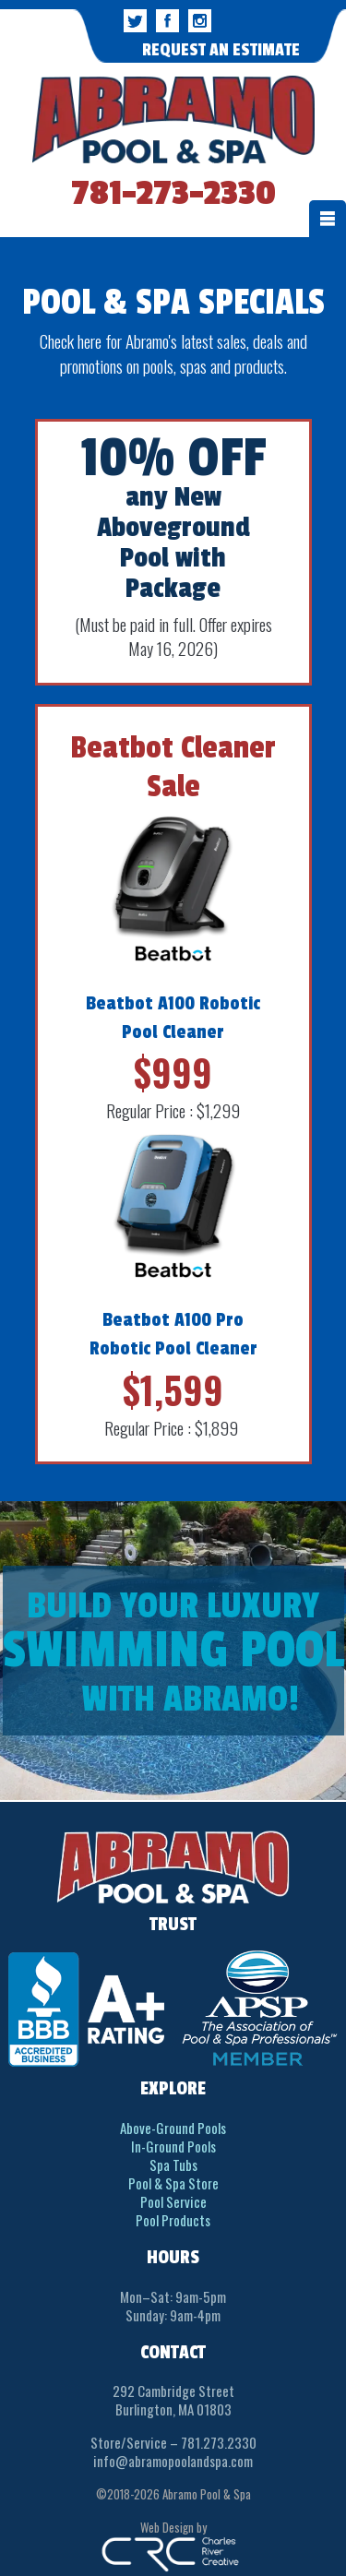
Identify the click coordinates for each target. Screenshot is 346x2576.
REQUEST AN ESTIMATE (221, 50)
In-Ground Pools (173, 2146)
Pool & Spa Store (173, 2183)
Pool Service (173, 2201)
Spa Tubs (173, 2164)
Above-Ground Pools (173, 2127)
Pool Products (173, 2220)
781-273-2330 (173, 193)
